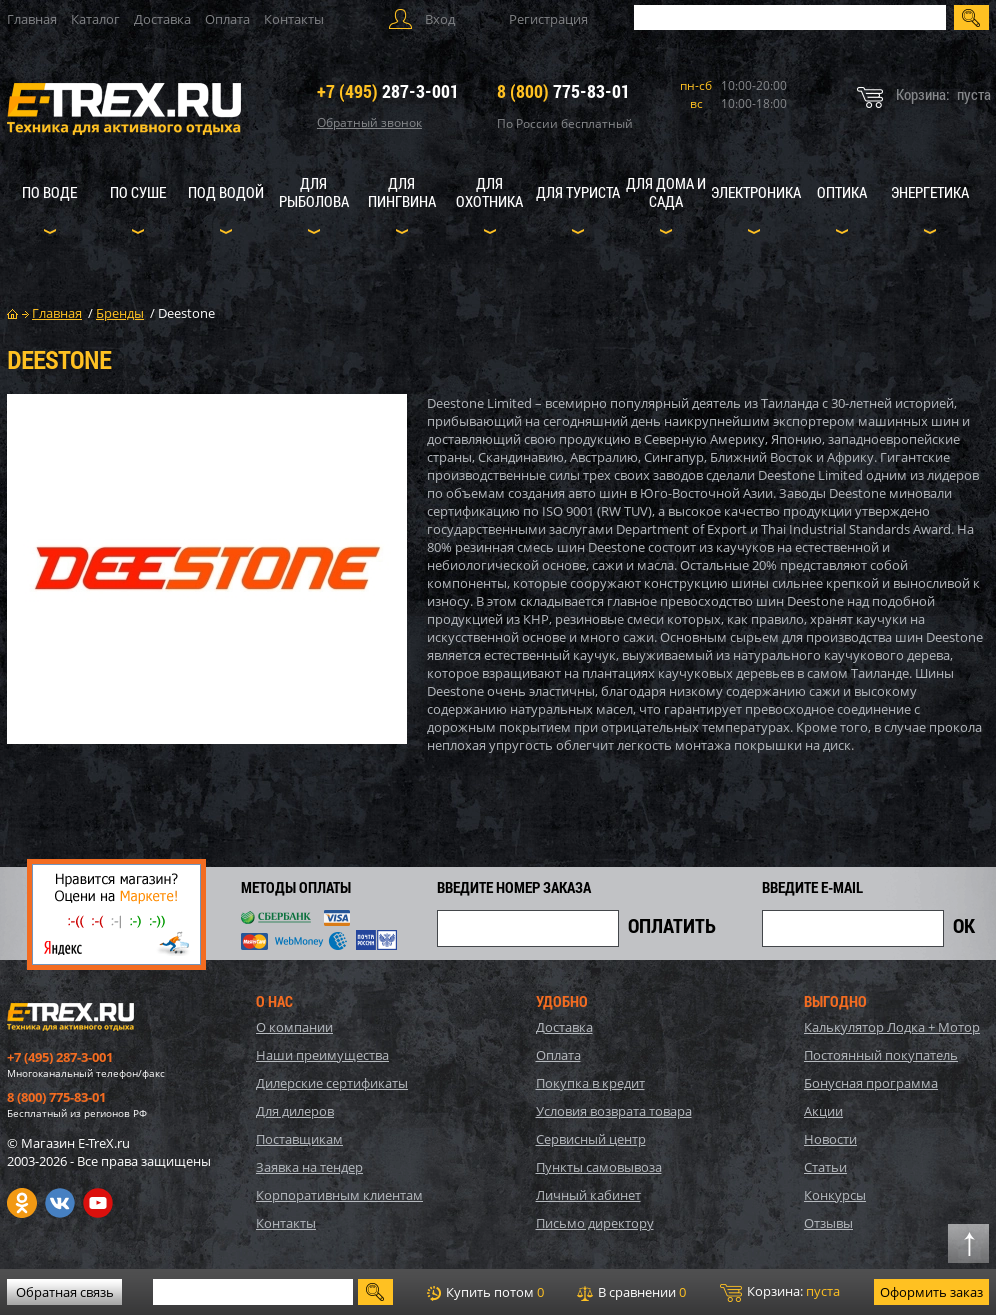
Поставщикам (299, 1139)
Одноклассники (22, 1203)
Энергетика (930, 192)
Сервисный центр (591, 1139)
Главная (32, 19)
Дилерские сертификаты (332, 1083)
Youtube (98, 1203)
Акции (823, 1111)
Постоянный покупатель (881, 1055)
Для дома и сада (666, 192)
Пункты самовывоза (599, 1167)
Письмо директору (595, 1223)
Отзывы (828, 1223)
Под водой (226, 192)
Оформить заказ (931, 1292)
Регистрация (548, 19)
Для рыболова (314, 192)
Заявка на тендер (309, 1167)
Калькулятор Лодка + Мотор (892, 1027)
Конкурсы (835, 1195)
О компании (294, 1027)
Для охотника (489, 192)
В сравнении (631, 1292)
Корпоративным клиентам (339, 1195)
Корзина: (780, 1292)
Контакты (294, 19)
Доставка (162, 19)
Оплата (227, 19)
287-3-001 (388, 91)
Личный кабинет (588, 1195)
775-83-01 (563, 91)
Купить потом (485, 1292)
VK (60, 1203)
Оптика (842, 192)
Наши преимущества (322, 1055)
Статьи (825, 1167)
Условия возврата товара (614, 1111)
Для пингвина (402, 192)
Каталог (95, 19)
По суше (138, 192)
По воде (49, 192)
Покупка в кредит (590, 1083)
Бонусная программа (871, 1083)
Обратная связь (65, 1292)
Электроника (756, 192)
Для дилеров (295, 1111)
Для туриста (578, 192)
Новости (830, 1139)
